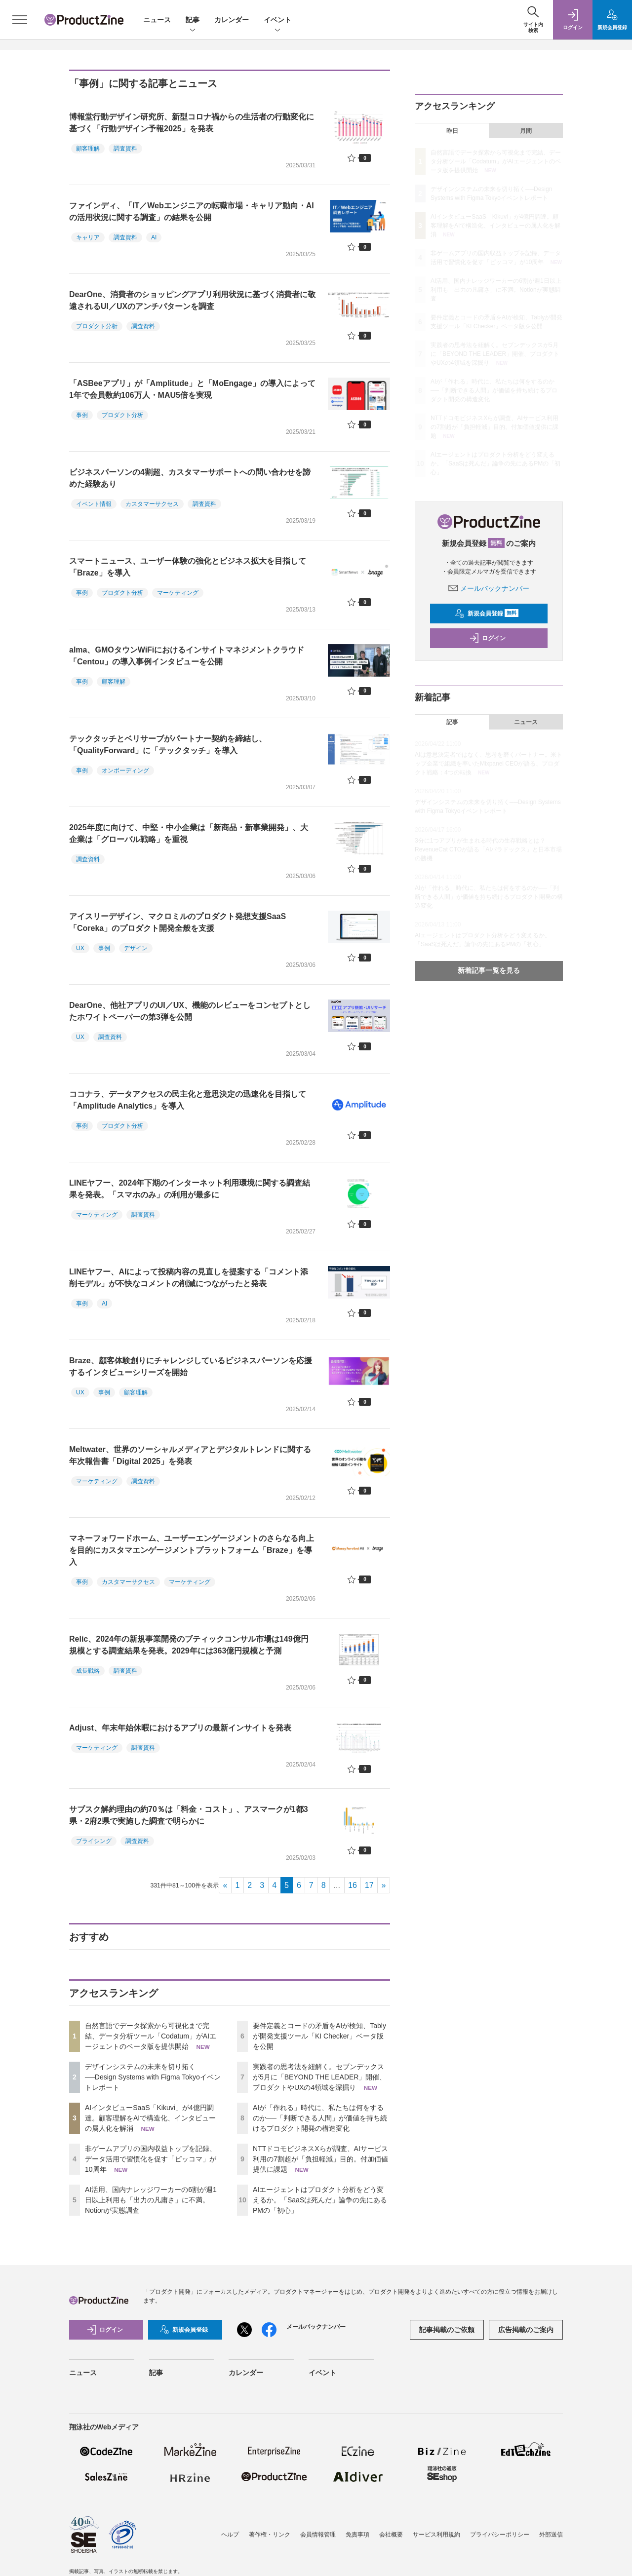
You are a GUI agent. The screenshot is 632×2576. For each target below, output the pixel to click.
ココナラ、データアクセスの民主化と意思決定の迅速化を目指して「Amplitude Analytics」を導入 (187, 1100)
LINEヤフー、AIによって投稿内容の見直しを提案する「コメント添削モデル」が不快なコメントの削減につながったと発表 (188, 1278)
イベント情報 (94, 503)
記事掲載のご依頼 (446, 2330)
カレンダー (231, 20)
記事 (192, 20)
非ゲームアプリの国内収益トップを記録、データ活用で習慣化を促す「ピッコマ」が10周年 (150, 2159)
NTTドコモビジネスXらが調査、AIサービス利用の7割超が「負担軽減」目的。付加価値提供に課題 (320, 2159)
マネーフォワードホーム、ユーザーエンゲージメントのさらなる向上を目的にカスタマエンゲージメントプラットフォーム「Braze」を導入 (191, 1550)
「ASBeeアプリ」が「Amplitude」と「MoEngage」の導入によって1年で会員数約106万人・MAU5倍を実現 (192, 389)
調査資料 (125, 148)
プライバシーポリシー (499, 2521)
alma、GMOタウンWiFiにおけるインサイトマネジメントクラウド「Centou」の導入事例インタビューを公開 (186, 656)
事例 (82, 415)
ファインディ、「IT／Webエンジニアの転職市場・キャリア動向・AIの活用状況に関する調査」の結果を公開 (191, 211)
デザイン (136, 948)
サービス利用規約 (436, 2521)
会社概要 (391, 2521)
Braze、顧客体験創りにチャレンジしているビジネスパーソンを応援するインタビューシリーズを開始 (190, 1366)
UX (80, 948)
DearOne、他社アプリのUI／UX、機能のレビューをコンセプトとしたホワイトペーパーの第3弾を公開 (190, 1011)
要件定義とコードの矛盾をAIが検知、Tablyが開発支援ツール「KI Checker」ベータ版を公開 (319, 2036)
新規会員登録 (486, 613)
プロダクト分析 (97, 326)
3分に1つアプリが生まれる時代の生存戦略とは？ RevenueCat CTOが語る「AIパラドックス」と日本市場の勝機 (488, 849)
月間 (526, 130)
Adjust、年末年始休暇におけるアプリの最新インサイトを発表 (180, 1728)
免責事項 (357, 2521)
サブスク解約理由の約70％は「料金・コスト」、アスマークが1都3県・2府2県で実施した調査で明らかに (188, 1815)
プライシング (94, 1841)
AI (154, 237)
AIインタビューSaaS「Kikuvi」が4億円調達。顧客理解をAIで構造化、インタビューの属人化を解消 (150, 2118)
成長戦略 (88, 1670)
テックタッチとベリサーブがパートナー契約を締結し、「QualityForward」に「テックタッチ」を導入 (168, 744)
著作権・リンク (269, 2521)
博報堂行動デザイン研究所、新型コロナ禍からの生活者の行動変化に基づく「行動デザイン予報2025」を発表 (191, 123)
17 (369, 1885)
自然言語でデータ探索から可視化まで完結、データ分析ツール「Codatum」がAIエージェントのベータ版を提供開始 (150, 2036)
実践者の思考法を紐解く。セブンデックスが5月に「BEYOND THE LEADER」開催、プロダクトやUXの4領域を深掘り (319, 2077)
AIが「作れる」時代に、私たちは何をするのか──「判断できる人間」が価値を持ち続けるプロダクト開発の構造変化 (320, 2118)
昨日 (452, 130)
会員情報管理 (318, 2521)
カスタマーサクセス (152, 503)
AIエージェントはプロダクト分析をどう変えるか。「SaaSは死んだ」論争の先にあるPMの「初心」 (320, 2200)
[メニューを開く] (20, 19)
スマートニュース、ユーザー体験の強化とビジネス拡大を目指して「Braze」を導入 (187, 567)
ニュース (157, 20)
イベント (277, 20)
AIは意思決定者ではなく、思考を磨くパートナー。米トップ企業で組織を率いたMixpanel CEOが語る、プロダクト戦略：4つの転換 (488, 763)
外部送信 (551, 2521)
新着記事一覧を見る (489, 970)
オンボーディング (125, 770)
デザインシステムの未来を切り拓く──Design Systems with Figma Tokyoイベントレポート (153, 2077)
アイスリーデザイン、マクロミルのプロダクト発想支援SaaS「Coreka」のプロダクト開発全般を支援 (177, 922)
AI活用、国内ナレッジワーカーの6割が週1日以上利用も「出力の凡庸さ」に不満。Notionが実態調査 (151, 2200)
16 (352, 1885)
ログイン (487, 638)
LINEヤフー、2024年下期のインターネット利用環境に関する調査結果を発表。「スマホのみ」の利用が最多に (189, 1189)
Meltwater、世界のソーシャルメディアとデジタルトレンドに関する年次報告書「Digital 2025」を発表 (190, 1455)
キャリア (88, 237)
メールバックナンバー (488, 588)
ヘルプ (230, 2521)
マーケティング (177, 592)
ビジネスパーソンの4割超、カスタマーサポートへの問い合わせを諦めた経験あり (190, 478)
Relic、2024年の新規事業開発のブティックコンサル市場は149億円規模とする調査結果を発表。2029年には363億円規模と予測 (189, 1645)
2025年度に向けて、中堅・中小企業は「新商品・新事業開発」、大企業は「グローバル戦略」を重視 (188, 833)
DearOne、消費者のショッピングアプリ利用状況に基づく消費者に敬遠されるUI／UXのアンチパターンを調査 (192, 300)
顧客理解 (88, 148)
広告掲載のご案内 (525, 2330)
